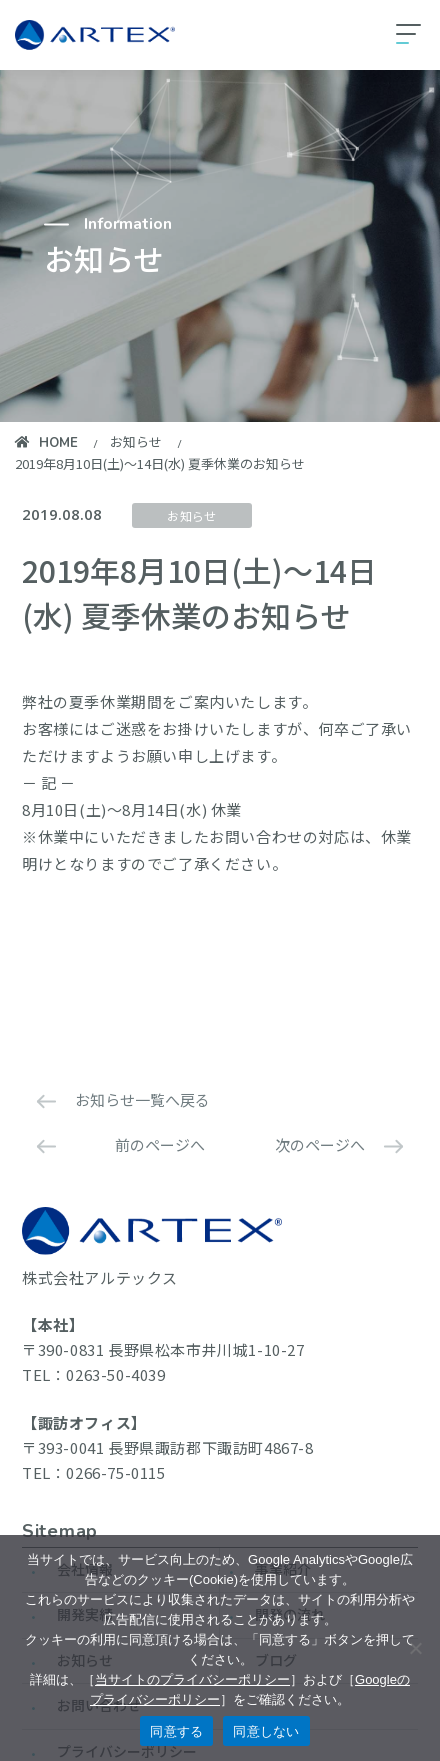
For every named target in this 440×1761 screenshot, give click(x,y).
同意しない (266, 1731)
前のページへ (160, 1144)
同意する (176, 1731)
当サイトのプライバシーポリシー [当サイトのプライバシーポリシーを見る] (192, 1679)
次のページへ (320, 1144)
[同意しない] (415, 1648)
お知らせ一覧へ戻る (142, 1099)
